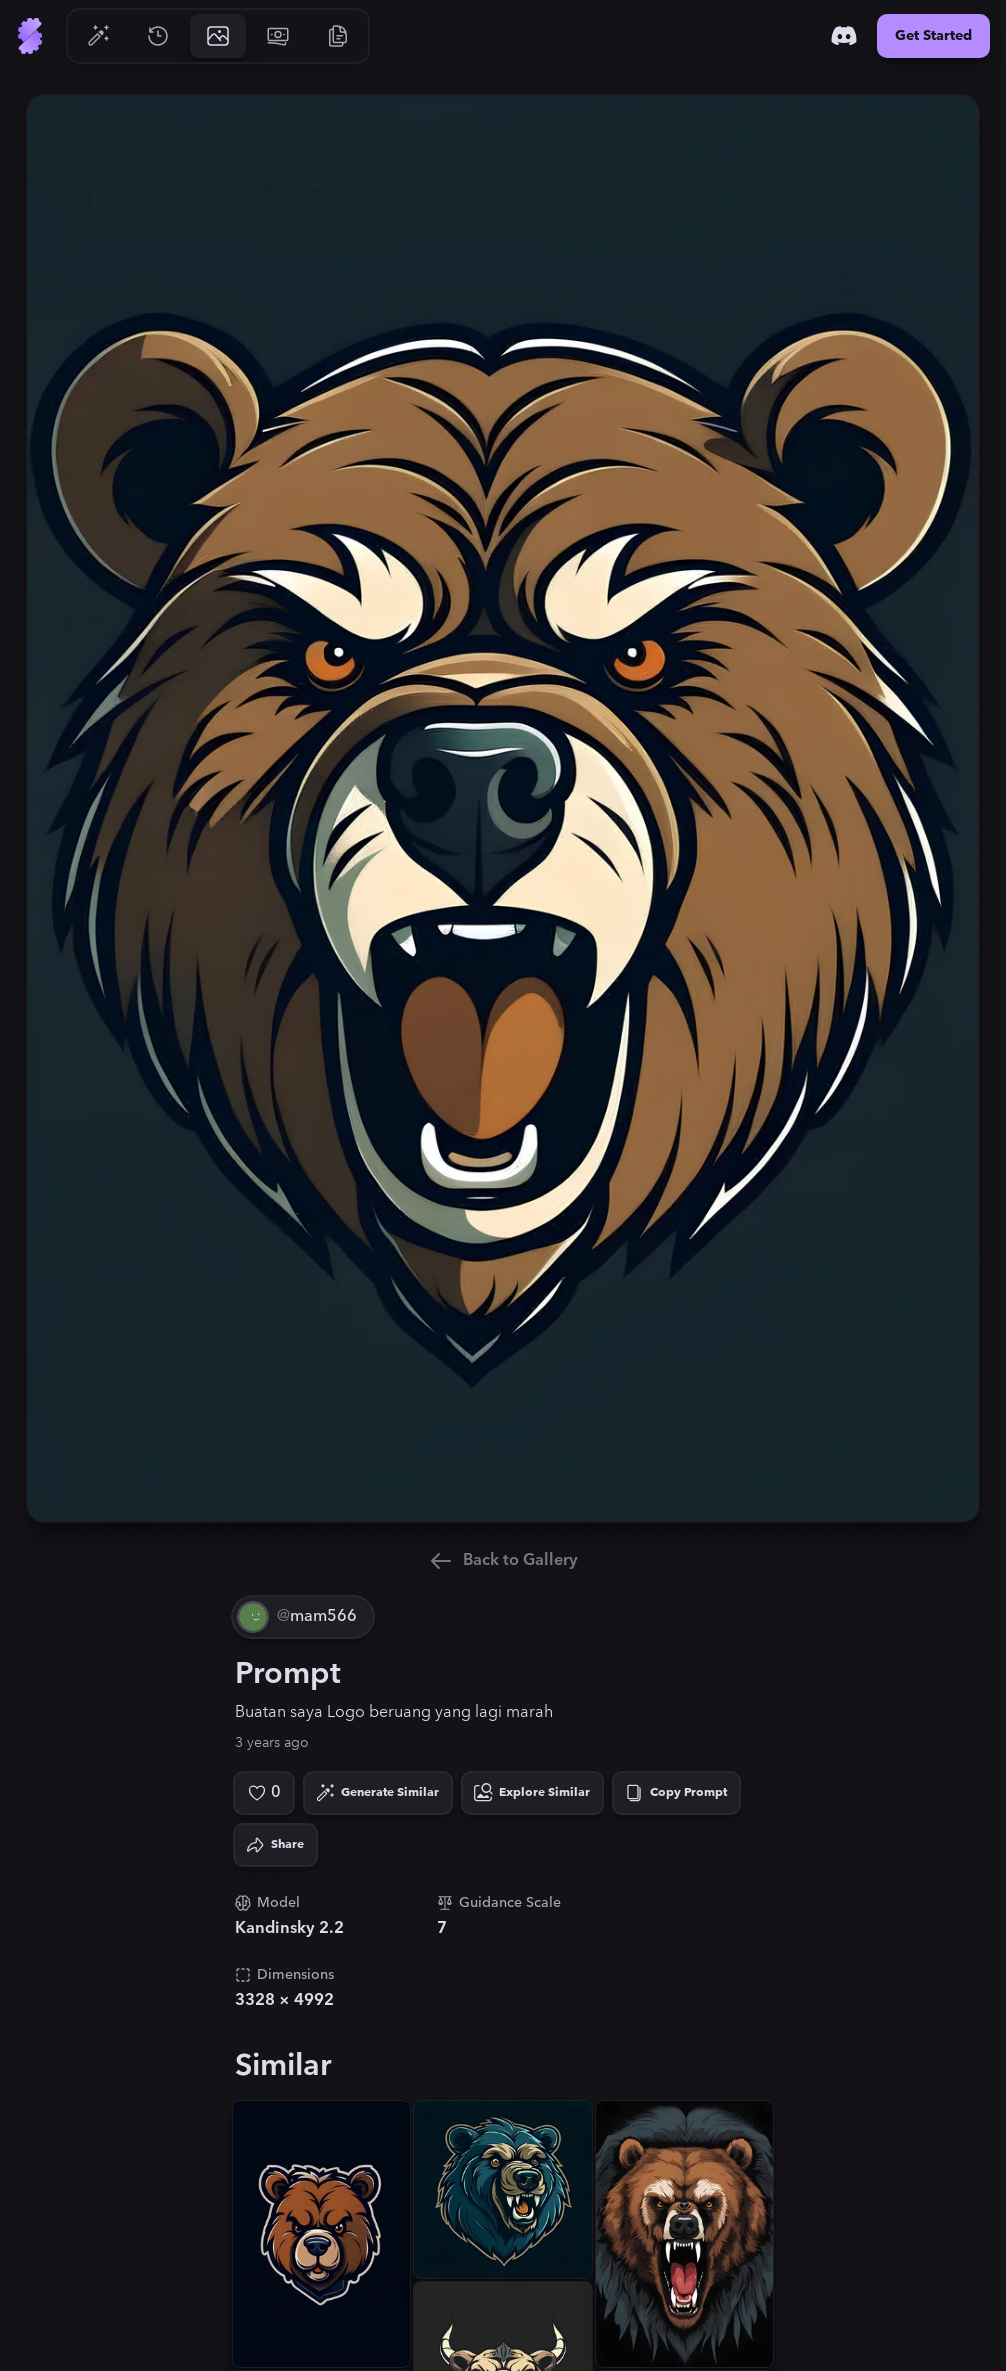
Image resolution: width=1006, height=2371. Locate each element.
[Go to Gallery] (218, 36)
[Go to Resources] (338, 36)
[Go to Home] (30, 36)
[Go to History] (158, 36)
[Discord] (844, 36)
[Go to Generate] (98, 36)
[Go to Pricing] (278, 36)
